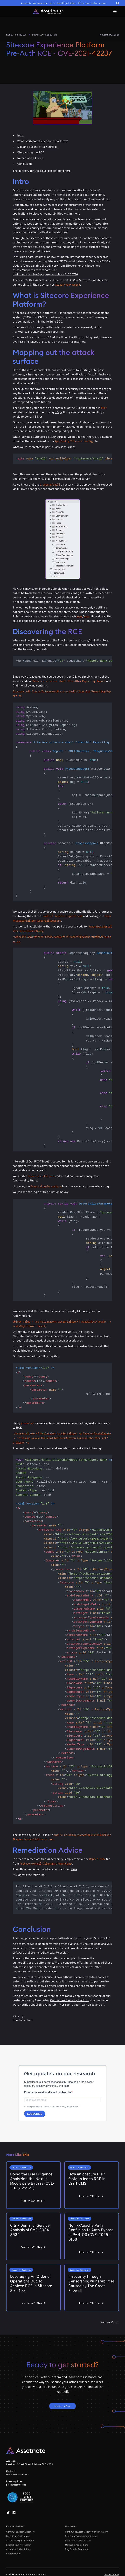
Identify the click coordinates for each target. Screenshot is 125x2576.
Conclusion (24, 164)
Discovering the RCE (30, 153)
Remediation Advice (30, 158)
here (68, 171)
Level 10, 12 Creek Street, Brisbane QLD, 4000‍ (29, 2473)
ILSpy (58, 412)
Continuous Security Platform (32, 228)
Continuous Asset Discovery (20, 2532)
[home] (47, 11)
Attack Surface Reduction (78, 2540)
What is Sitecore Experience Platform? (42, 141)
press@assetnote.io (16, 2485)
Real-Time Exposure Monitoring (81, 2536)
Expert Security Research (18, 2545)
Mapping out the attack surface (37, 147)
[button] (115, 11)
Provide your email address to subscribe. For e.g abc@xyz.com (51, 2106)
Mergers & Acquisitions (76, 2545)
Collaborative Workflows (18, 2549)
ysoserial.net (74, 1341)
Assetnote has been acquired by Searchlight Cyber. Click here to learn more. (64, 3)
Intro (20, 136)
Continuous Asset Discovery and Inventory (86, 2532)
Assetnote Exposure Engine (20, 2540)
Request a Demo (62, 2406)
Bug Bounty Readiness (76, 2549)
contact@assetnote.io (17, 2474)
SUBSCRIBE (34, 2114)
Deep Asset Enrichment (17, 2536)
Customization (13, 2553)
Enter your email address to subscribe (47, 2092)
